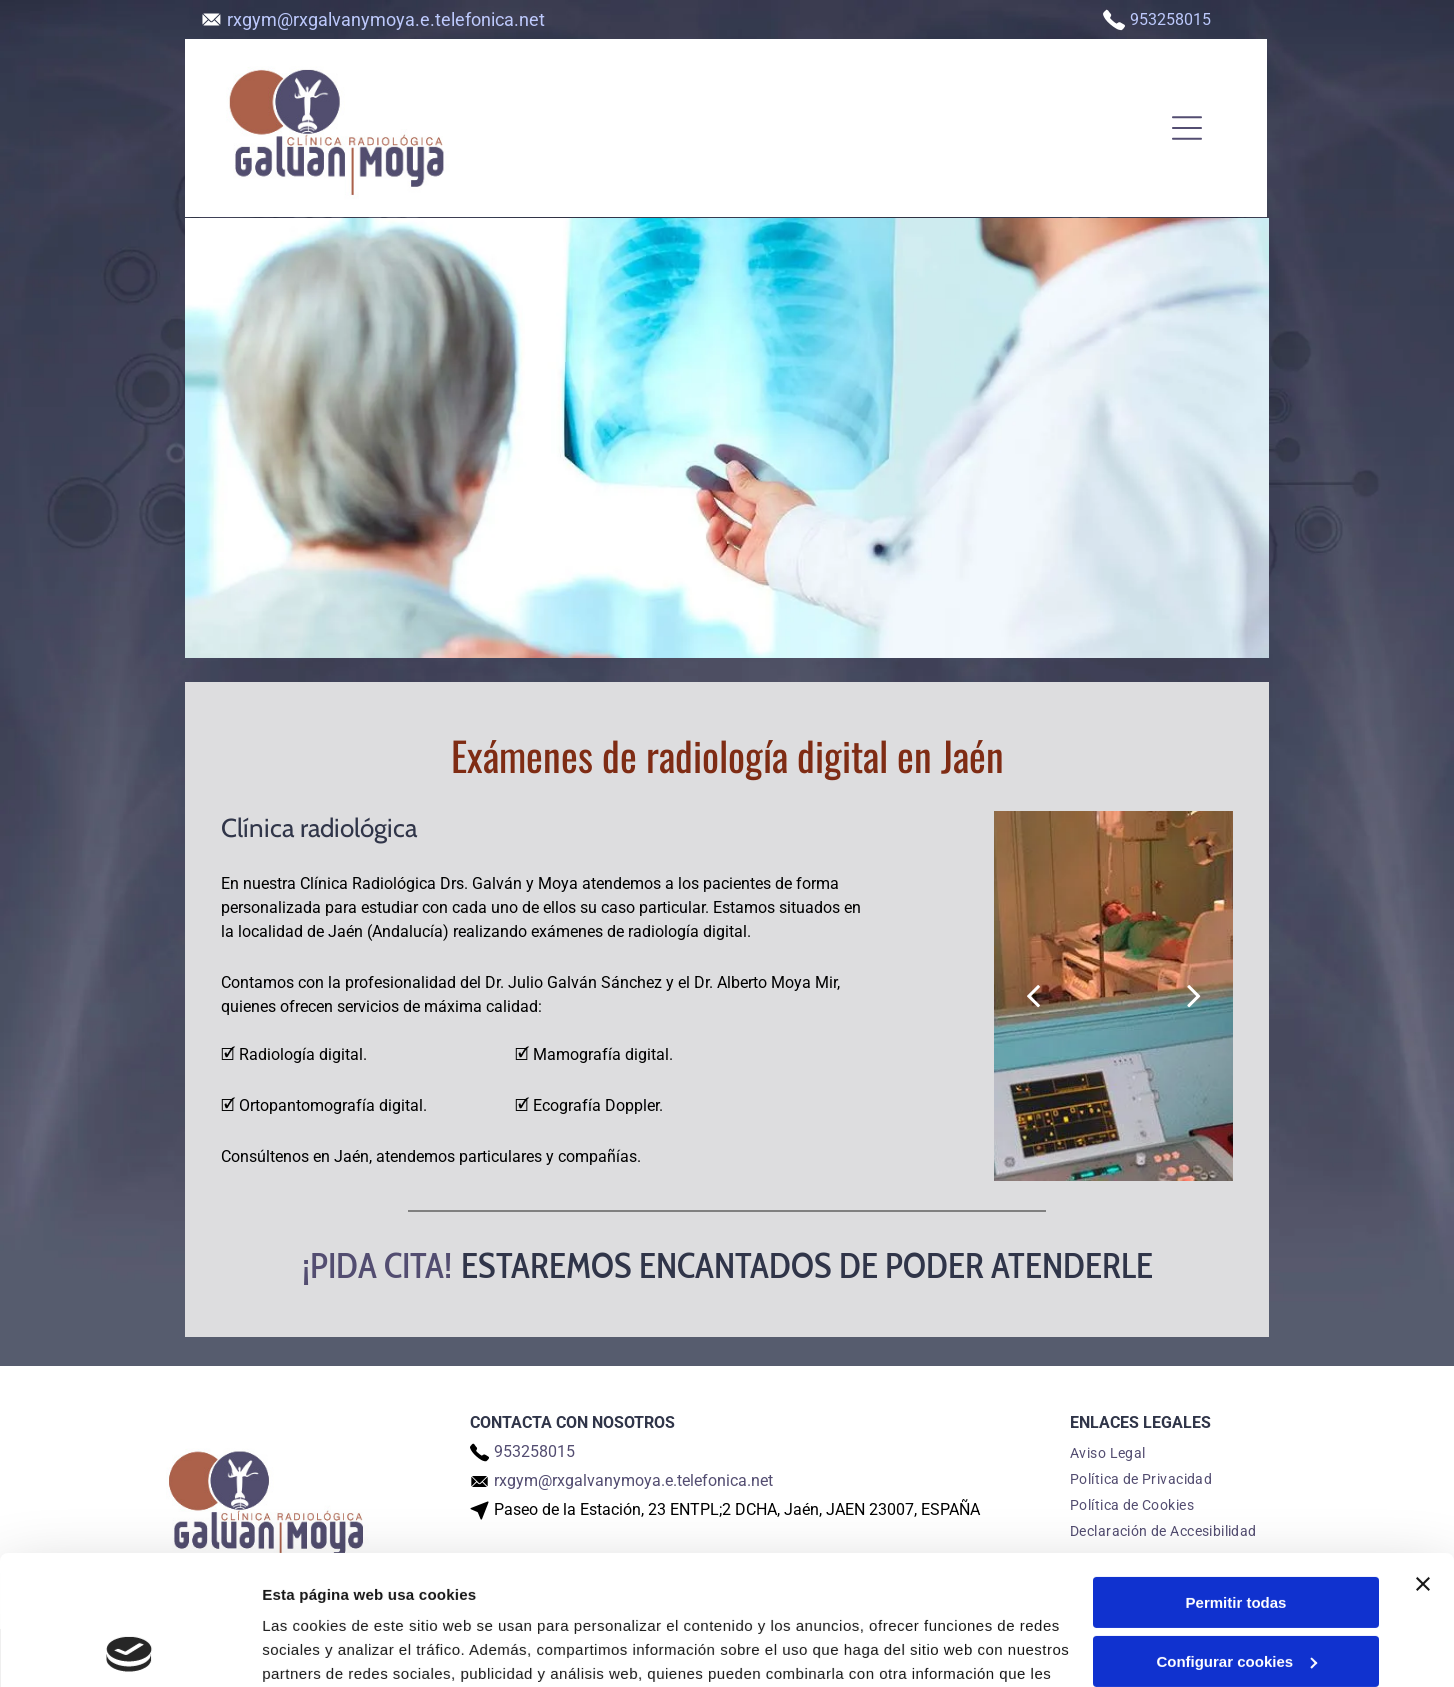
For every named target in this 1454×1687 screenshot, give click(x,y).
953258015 (1170, 19)
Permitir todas (1236, 1473)
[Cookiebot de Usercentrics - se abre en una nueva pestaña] (129, 1648)
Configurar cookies (1236, 1532)
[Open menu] (1187, 128)
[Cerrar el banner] (1423, 1455)
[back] (1033, 995)
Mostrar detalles (320, 1647)
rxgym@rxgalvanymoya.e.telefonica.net (386, 19)
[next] (1194, 995)
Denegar (1236, 1590)
